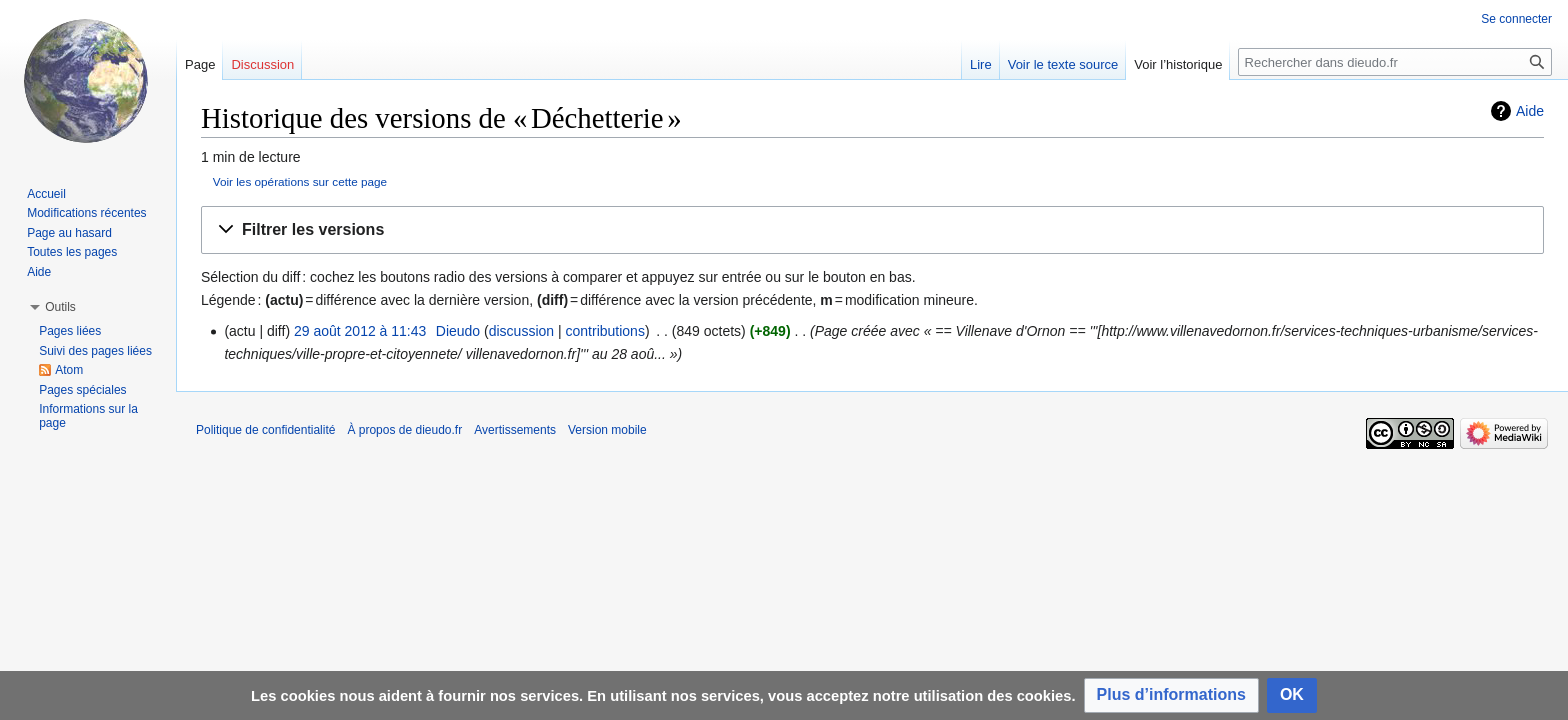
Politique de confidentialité (265, 430)
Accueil (46, 194)
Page (200, 64)
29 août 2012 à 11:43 (360, 331)
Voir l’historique (1178, 64)
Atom (69, 370)
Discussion (262, 64)
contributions (605, 331)
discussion (521, 331)
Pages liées (70, 331)
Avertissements (515, 430)
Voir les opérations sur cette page (300, 181)
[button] (872, 230)
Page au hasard (69, 233)
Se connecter (1516, 19)
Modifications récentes (86, 213)
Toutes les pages (72, 252)
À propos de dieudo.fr (404, 430)
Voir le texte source (1063, 64)
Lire (981, 64)
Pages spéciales (82, 390)
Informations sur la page (88, 416)
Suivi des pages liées (95, 351)
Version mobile (607, 430)
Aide (1530, 111)
